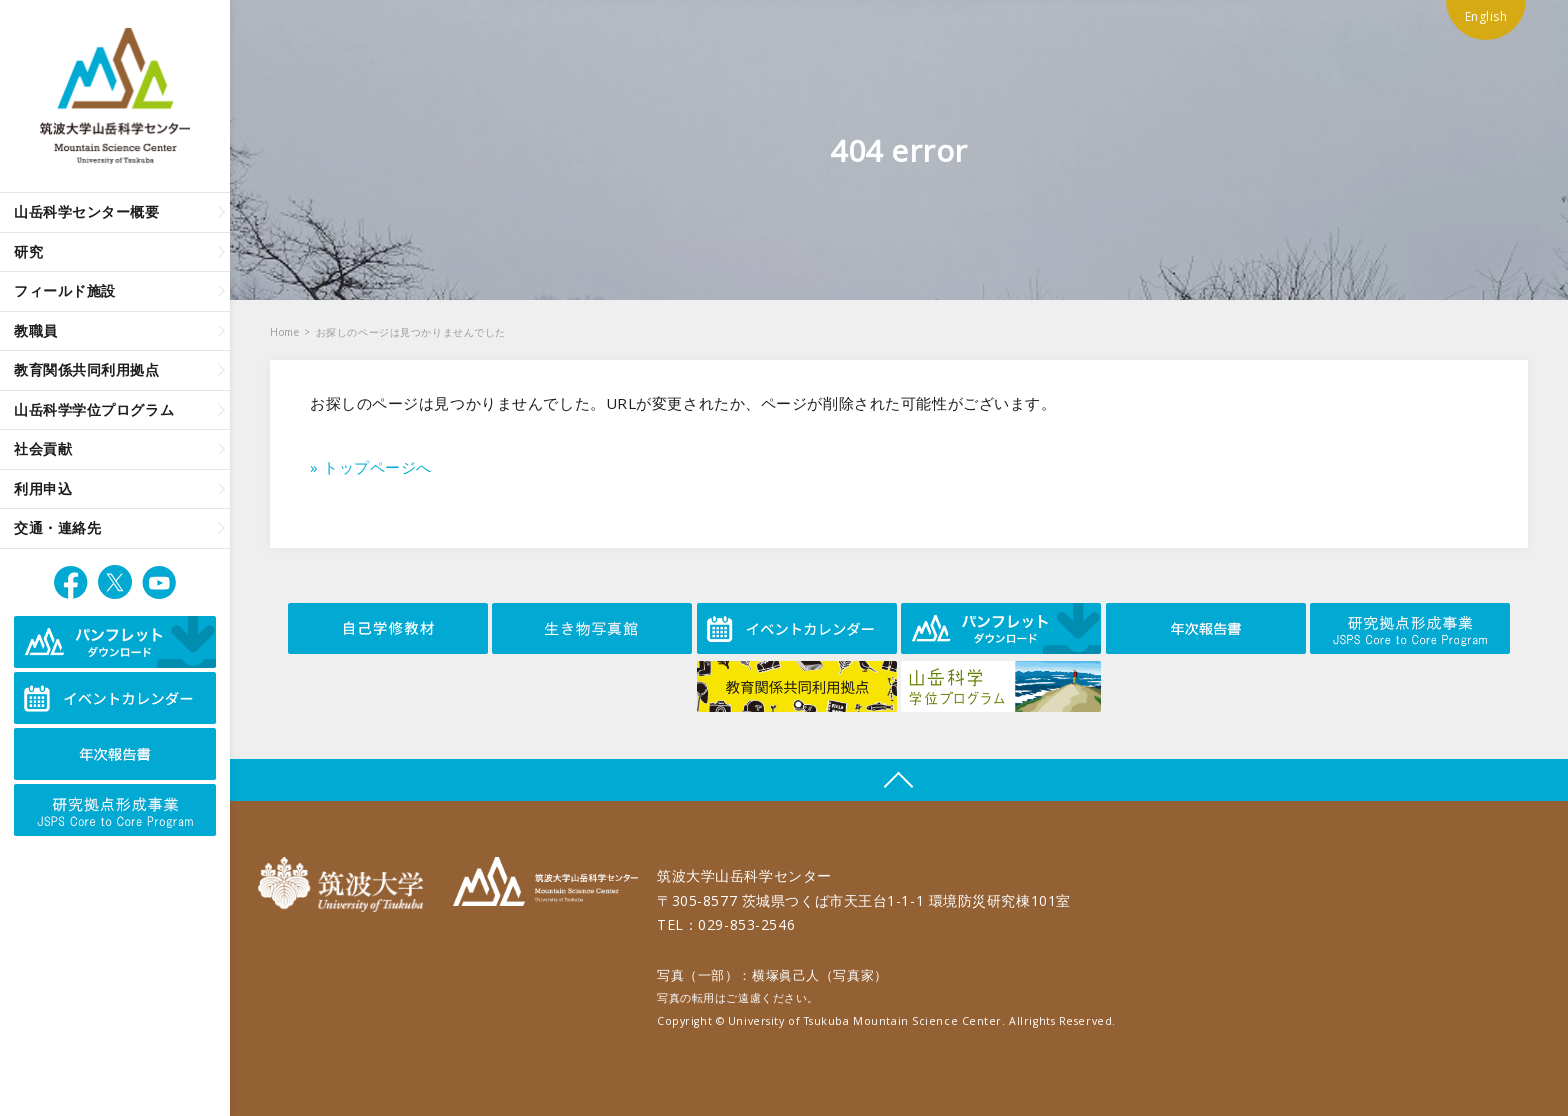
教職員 (36, 330)
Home (284, 332)
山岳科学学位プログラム (94, 409)
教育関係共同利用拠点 (87, 369)
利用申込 (43, 488)
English (1486, 16)
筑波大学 (345, 884)
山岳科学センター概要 (87, 211)
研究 (28, 251)
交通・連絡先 (57, 527)
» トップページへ (371, 467)
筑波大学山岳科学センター (545, 884)
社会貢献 (43, 448)
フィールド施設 (65, 290)
